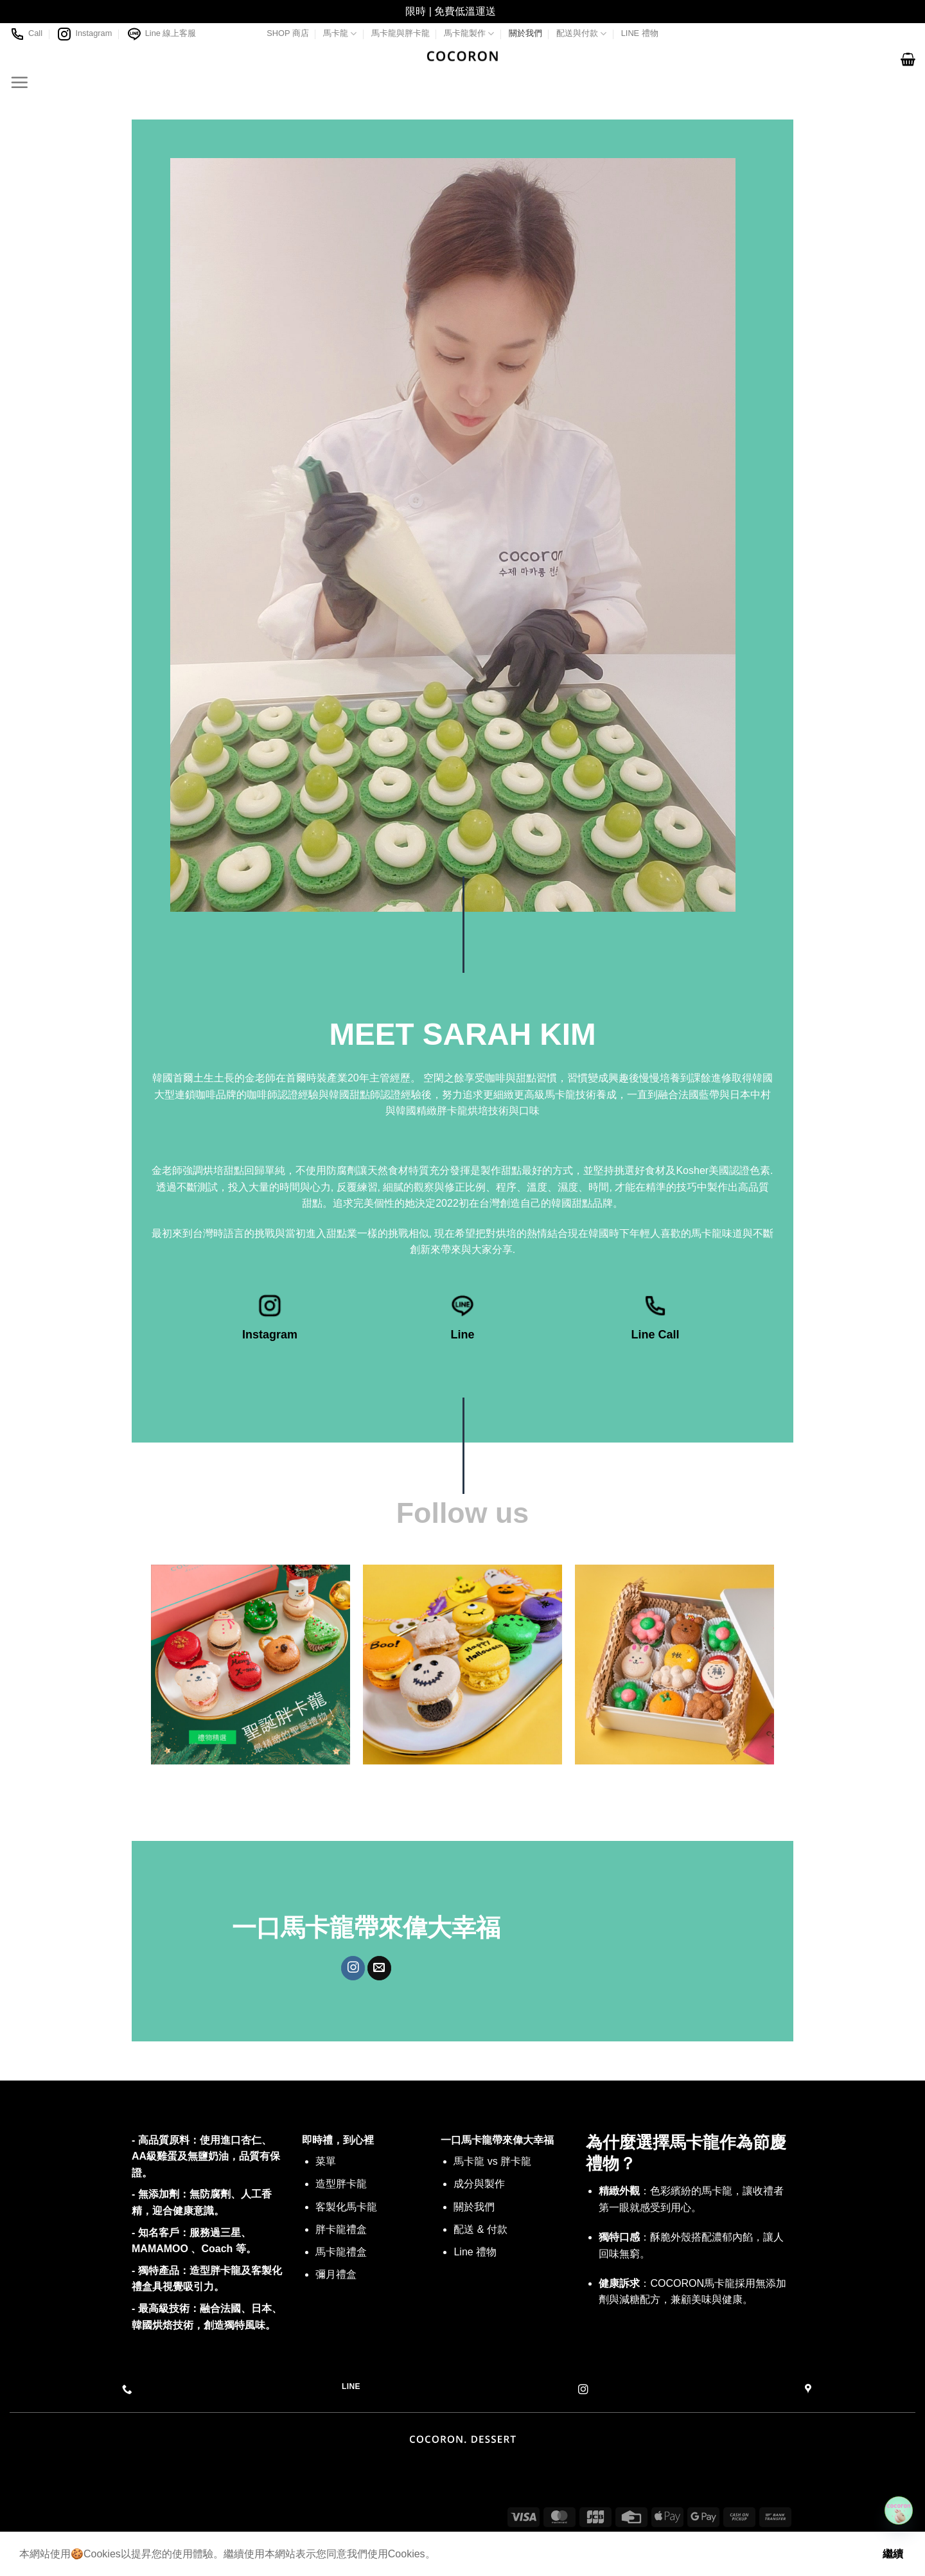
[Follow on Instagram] (353, 1968)
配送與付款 (581, 34)
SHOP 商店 (288, 33)
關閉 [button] (509, 11)
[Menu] (19, 82)
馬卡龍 (340, 34)
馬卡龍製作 (469, 34)
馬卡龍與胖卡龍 (400, 33)
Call (26, 34)
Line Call (655, 1334)
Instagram (84, 34)
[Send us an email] (379, 1968)
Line (462, 1334)
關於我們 (525, 33)
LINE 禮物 (639, 33)
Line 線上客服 (162, 34)
